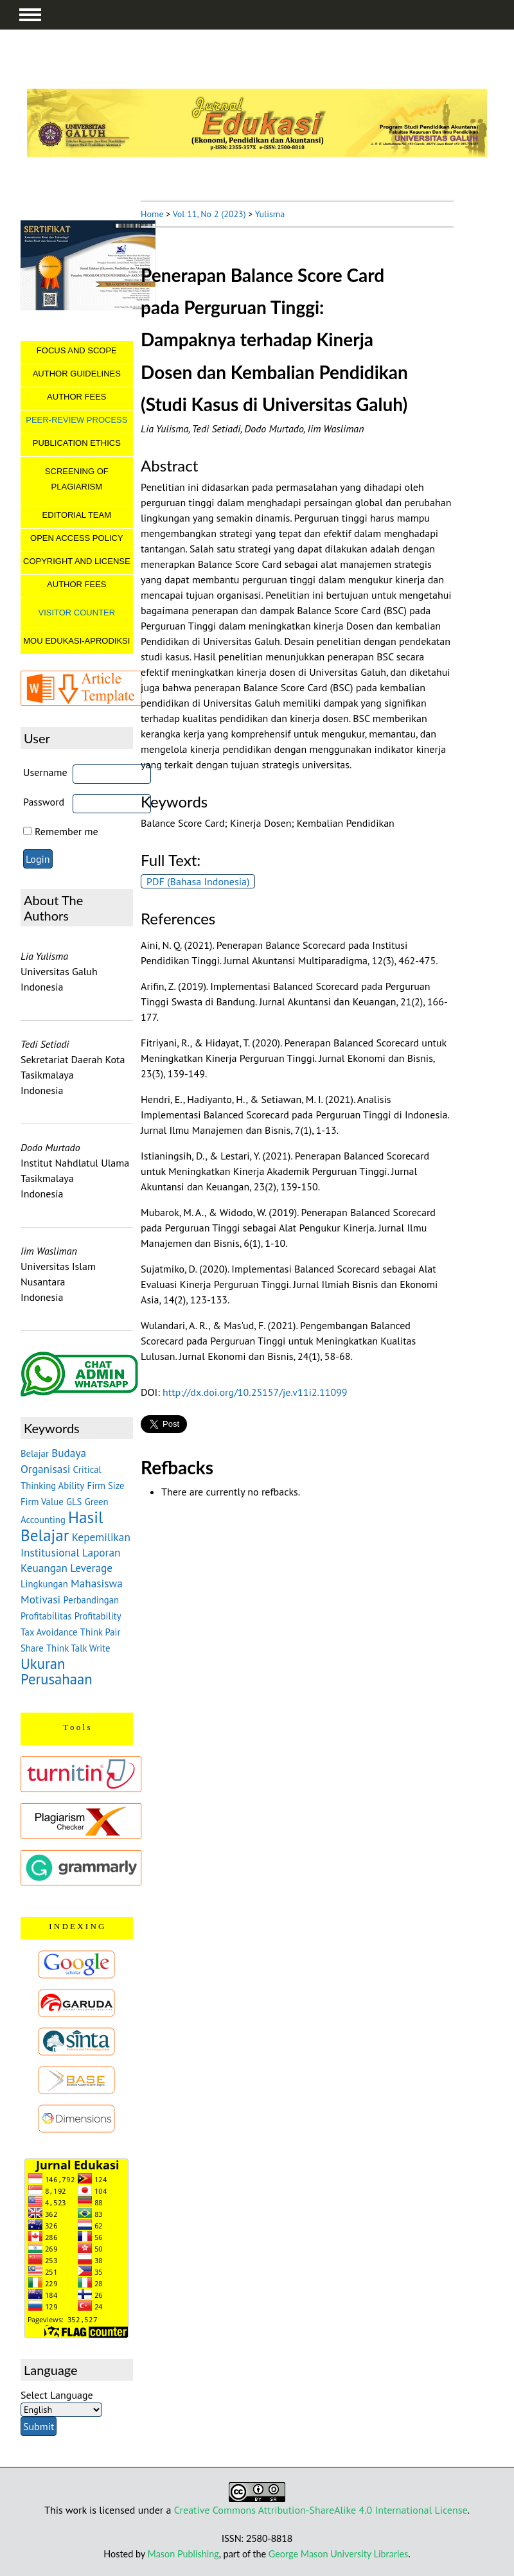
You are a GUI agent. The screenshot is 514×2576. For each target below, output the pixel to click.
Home (152, 214)
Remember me (66, 831)
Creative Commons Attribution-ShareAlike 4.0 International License (321, 2509)
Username (45, 772)
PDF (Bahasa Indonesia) (197, 881)
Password (43, 801)
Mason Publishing (183, 2553)
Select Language (57, 2394)
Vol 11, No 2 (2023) (209, 214)
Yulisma (270, 214)
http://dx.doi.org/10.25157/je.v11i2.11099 (255, 1392)
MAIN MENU (30, 14)
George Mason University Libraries (338, 2553)
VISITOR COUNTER (76, 612)
